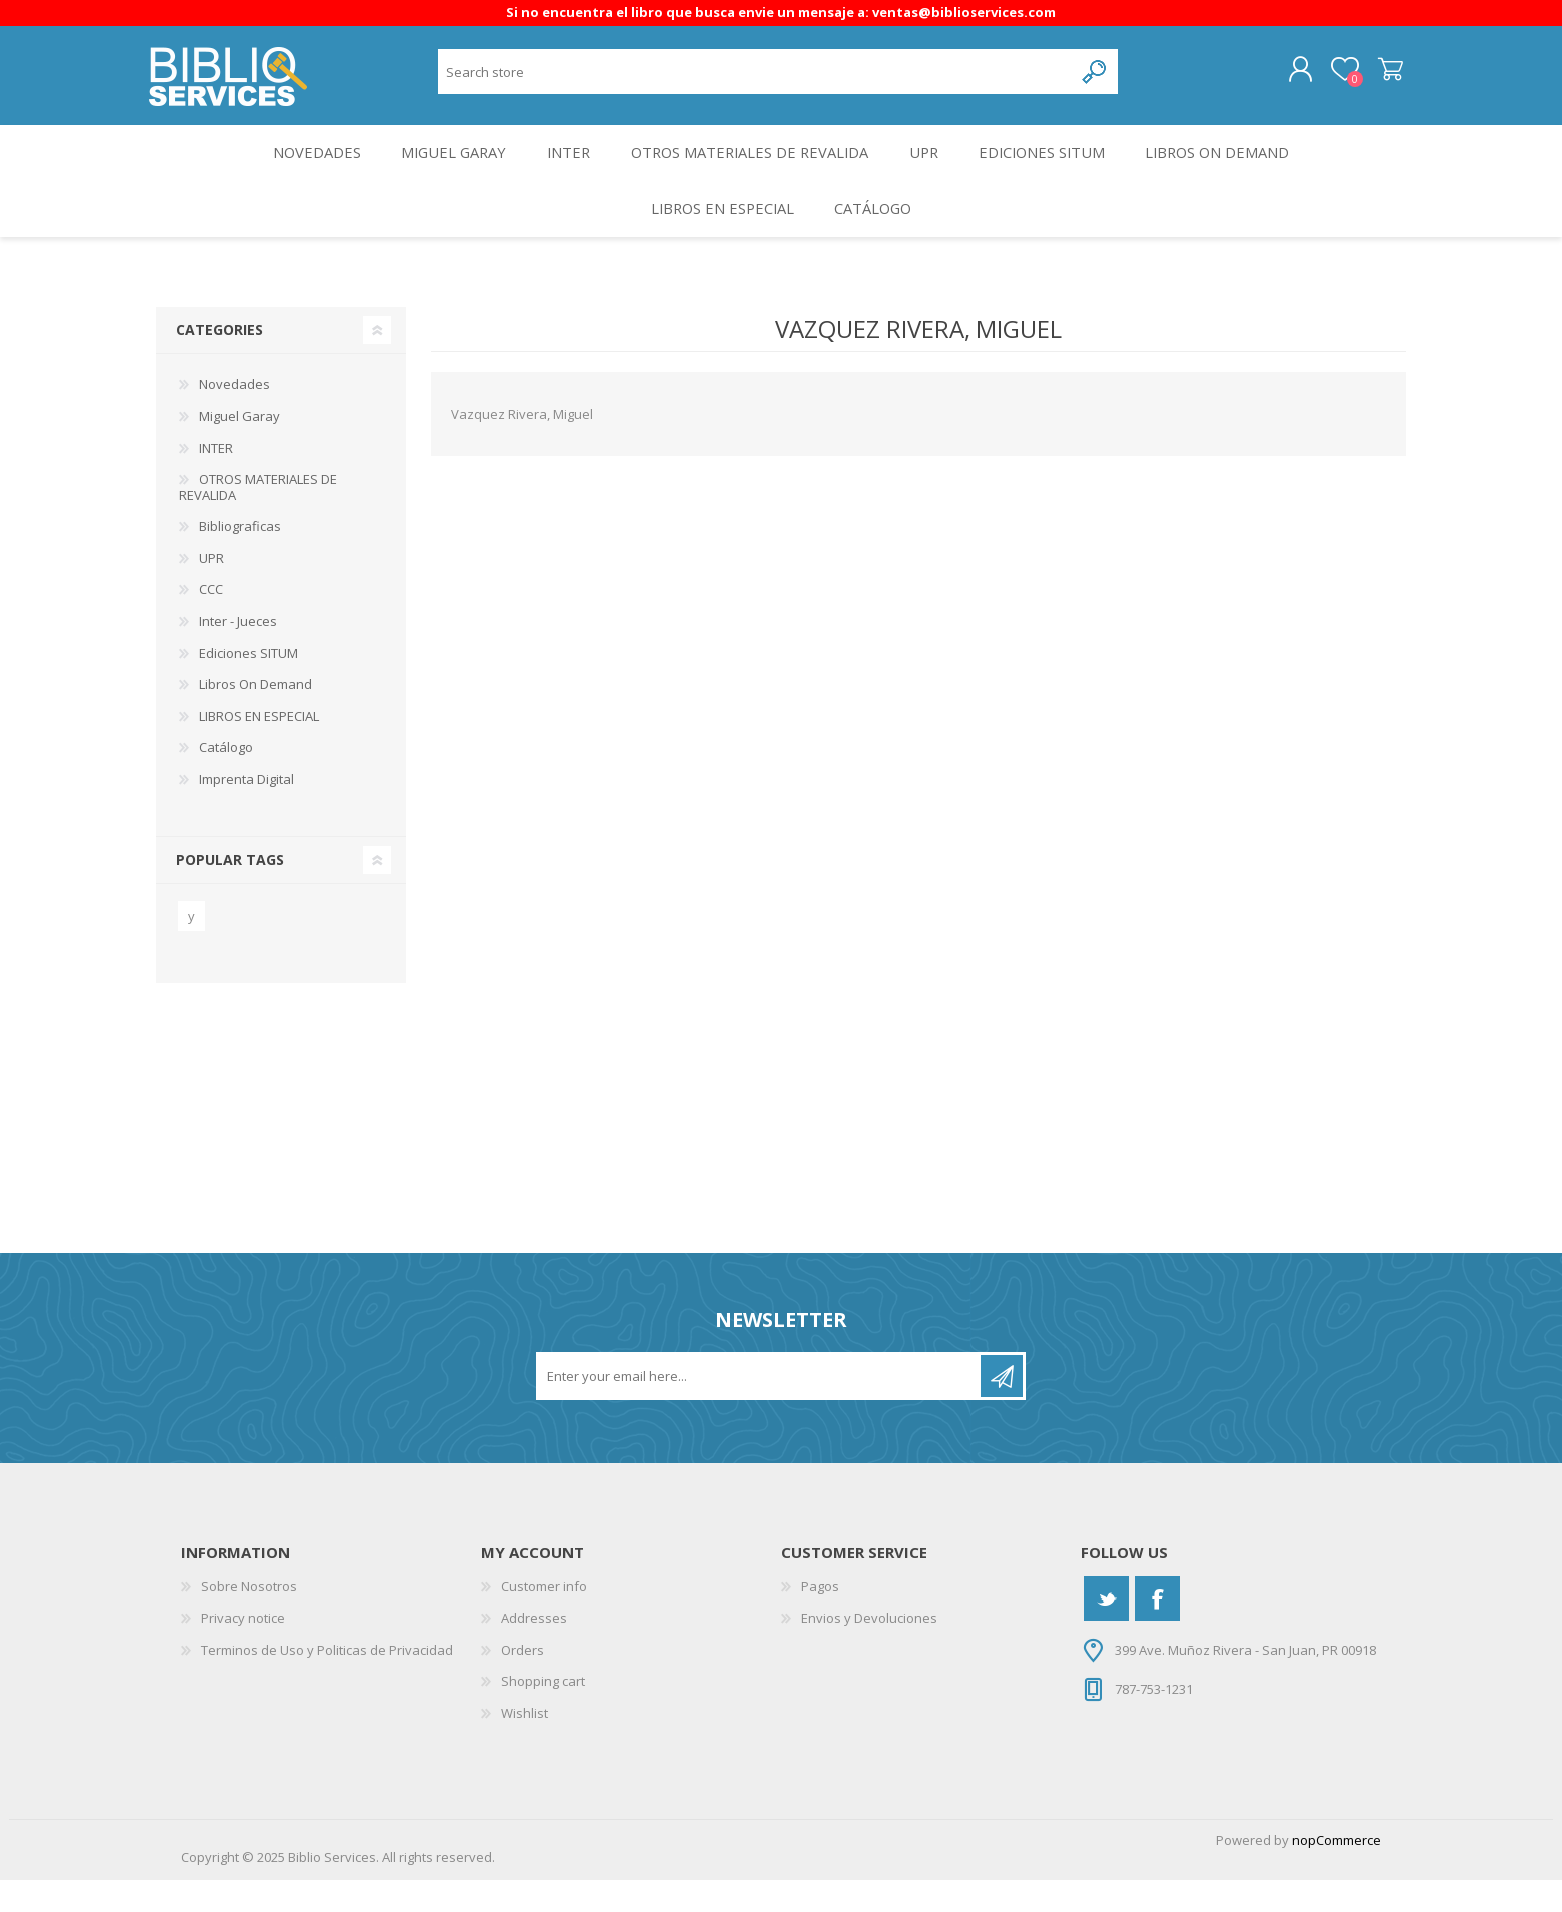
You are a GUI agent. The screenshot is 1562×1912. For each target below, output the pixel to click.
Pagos (820, 1618)
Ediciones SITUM (1053, 166)
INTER (563, 166)
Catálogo (876, 233)
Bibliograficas (240, 558)
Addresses (534, 1649)
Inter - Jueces (238, 652)
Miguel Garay (442, 166)
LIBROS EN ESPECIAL (718, 233)
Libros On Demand (1235, 166)
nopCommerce (1336, 1872)
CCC (211, 621)
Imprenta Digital (246, 810)
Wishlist (524, 1744)
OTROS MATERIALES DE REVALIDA (749, 166)
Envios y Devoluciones (869, 1649)
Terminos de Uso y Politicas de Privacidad (327, 1681)
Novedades (298, 166)
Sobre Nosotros (249, 1618)
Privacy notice (243, 1649)
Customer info (544, 1618)
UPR (928, 166)
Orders (522, 1681)
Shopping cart (1383, 75)
